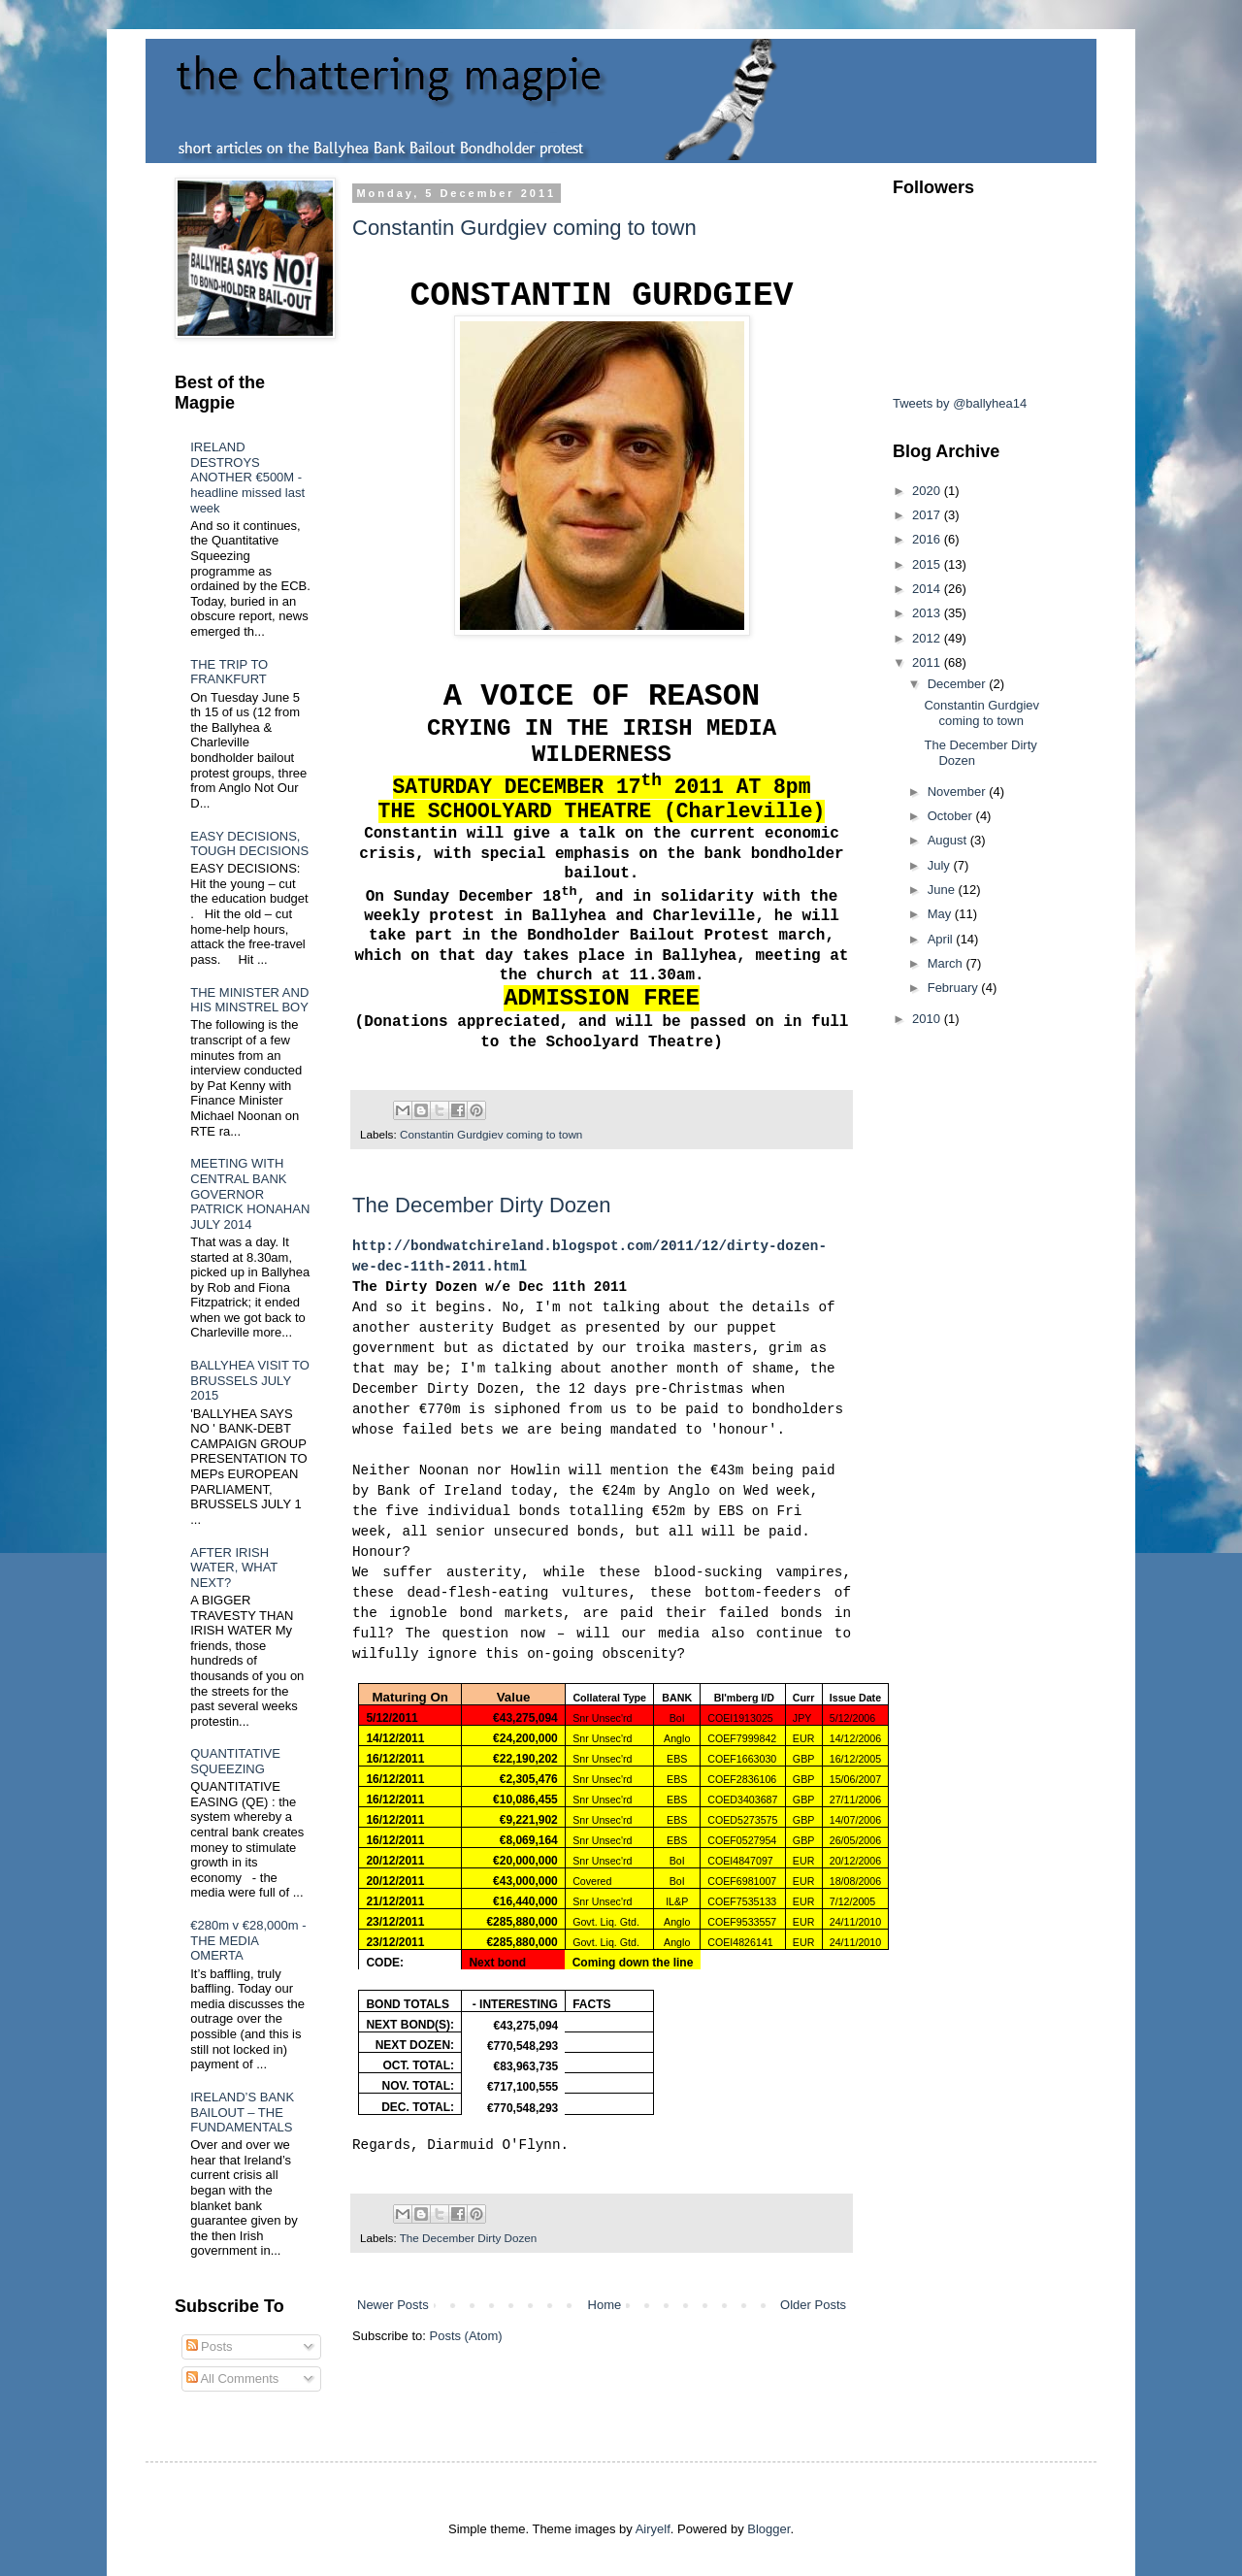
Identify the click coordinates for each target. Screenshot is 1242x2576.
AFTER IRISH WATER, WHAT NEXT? (234, 1567)
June (943, 889)
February (955, 987)
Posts (209, 2346)
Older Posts (813, 2304)
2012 (928, 638)
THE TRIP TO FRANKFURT (229, 672)
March (947, 963)
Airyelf (653, 2529)
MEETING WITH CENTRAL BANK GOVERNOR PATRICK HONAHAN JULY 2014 (250, 1193)
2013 (928, 613)
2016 (928, 539)
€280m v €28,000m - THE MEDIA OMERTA (248, 1940)
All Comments (232, 2378)
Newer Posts (393, 2304)
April (942, 939)
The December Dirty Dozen (481, 1205)
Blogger (768, 2529)
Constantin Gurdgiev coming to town (524, 227)
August (949, 840)
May (941, 914)
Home (605, 2304)
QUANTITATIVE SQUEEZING (235, 1761)
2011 (928, 662)
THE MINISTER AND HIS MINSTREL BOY (249, 1000)
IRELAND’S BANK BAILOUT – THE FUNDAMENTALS (242, 2112)
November (959, 791)
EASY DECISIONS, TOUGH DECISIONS (249, 844)
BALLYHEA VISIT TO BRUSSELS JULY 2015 (250, 1380)
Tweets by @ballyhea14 (960, 403)
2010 (928, 1018)
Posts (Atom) (466, 2335)
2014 (928, 588)
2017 (928, 515)
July (941, 865)
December (959, 684)
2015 (928, 564)
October (952, 816)
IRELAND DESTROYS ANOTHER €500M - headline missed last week (247, 477)
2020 (928, 490)
